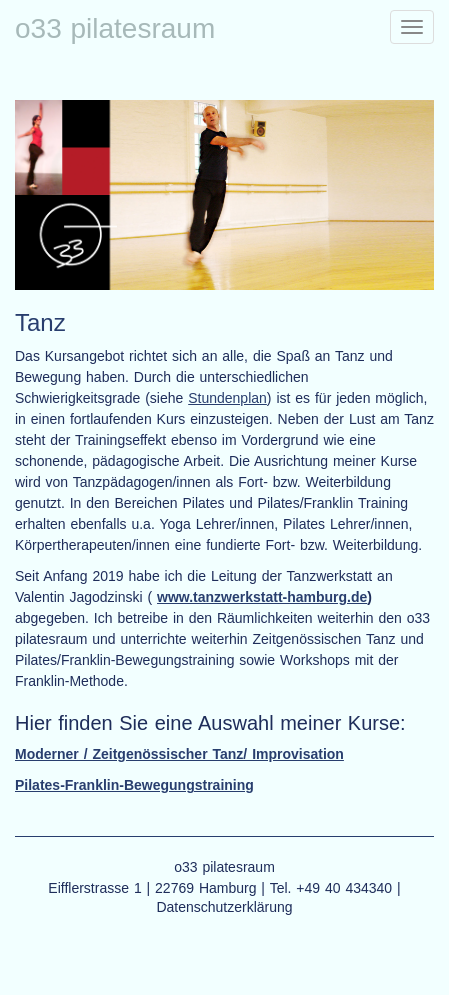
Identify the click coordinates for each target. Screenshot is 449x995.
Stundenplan (227, 398)
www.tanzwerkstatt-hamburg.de (262, 597)
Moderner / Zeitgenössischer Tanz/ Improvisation (179, 754)
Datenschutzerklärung (224, 907)
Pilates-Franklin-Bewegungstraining (134, 785)
